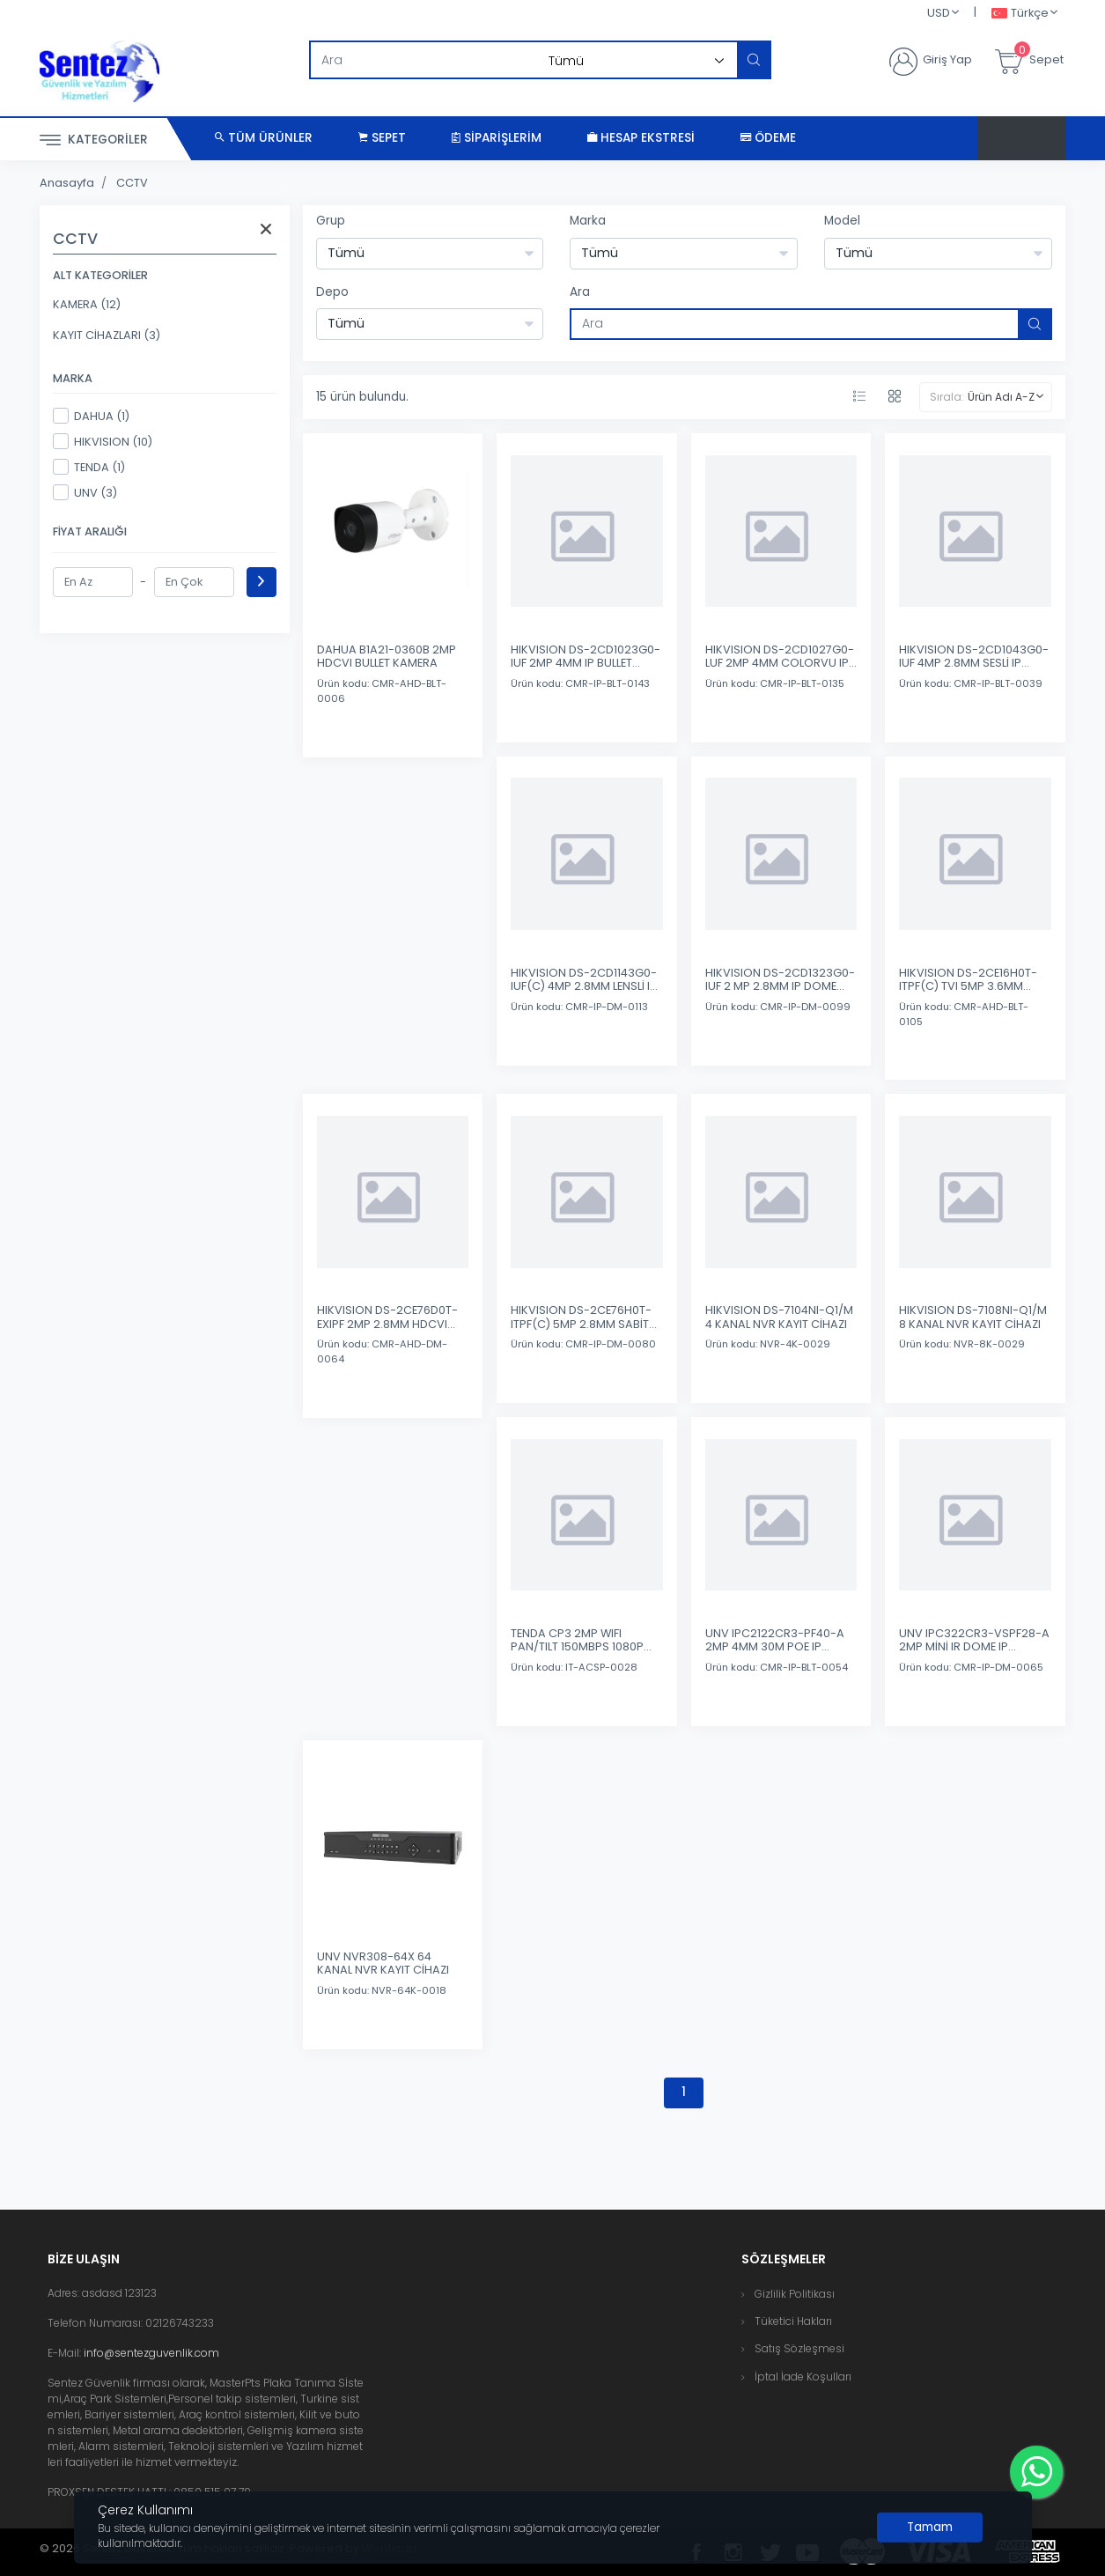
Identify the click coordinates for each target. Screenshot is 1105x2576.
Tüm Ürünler (264, 137)
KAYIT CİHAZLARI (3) (106, 335)
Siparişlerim (496, 137)
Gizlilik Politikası (795, 2293)
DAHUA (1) (91, 416)
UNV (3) (85, 492)
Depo (332, 292)
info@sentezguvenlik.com (151, 2352)
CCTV (132, 182)
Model (842, 220)
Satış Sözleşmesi (799, 2348)
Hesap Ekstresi (641, 137)
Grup (330, 220)
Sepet (382, 137)
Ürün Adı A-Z (1001, 396)
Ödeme (768, 137)
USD (938, 12)
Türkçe (1020, 13)
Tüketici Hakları (793, 2321)
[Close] (930, 2528)
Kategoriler (94, 140)
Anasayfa (67, 182)
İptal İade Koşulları (803, 2376)
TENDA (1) (89, 467)
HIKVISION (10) (102, 441)
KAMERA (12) (87, 304)
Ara (580, 292)
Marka (588, 220)
